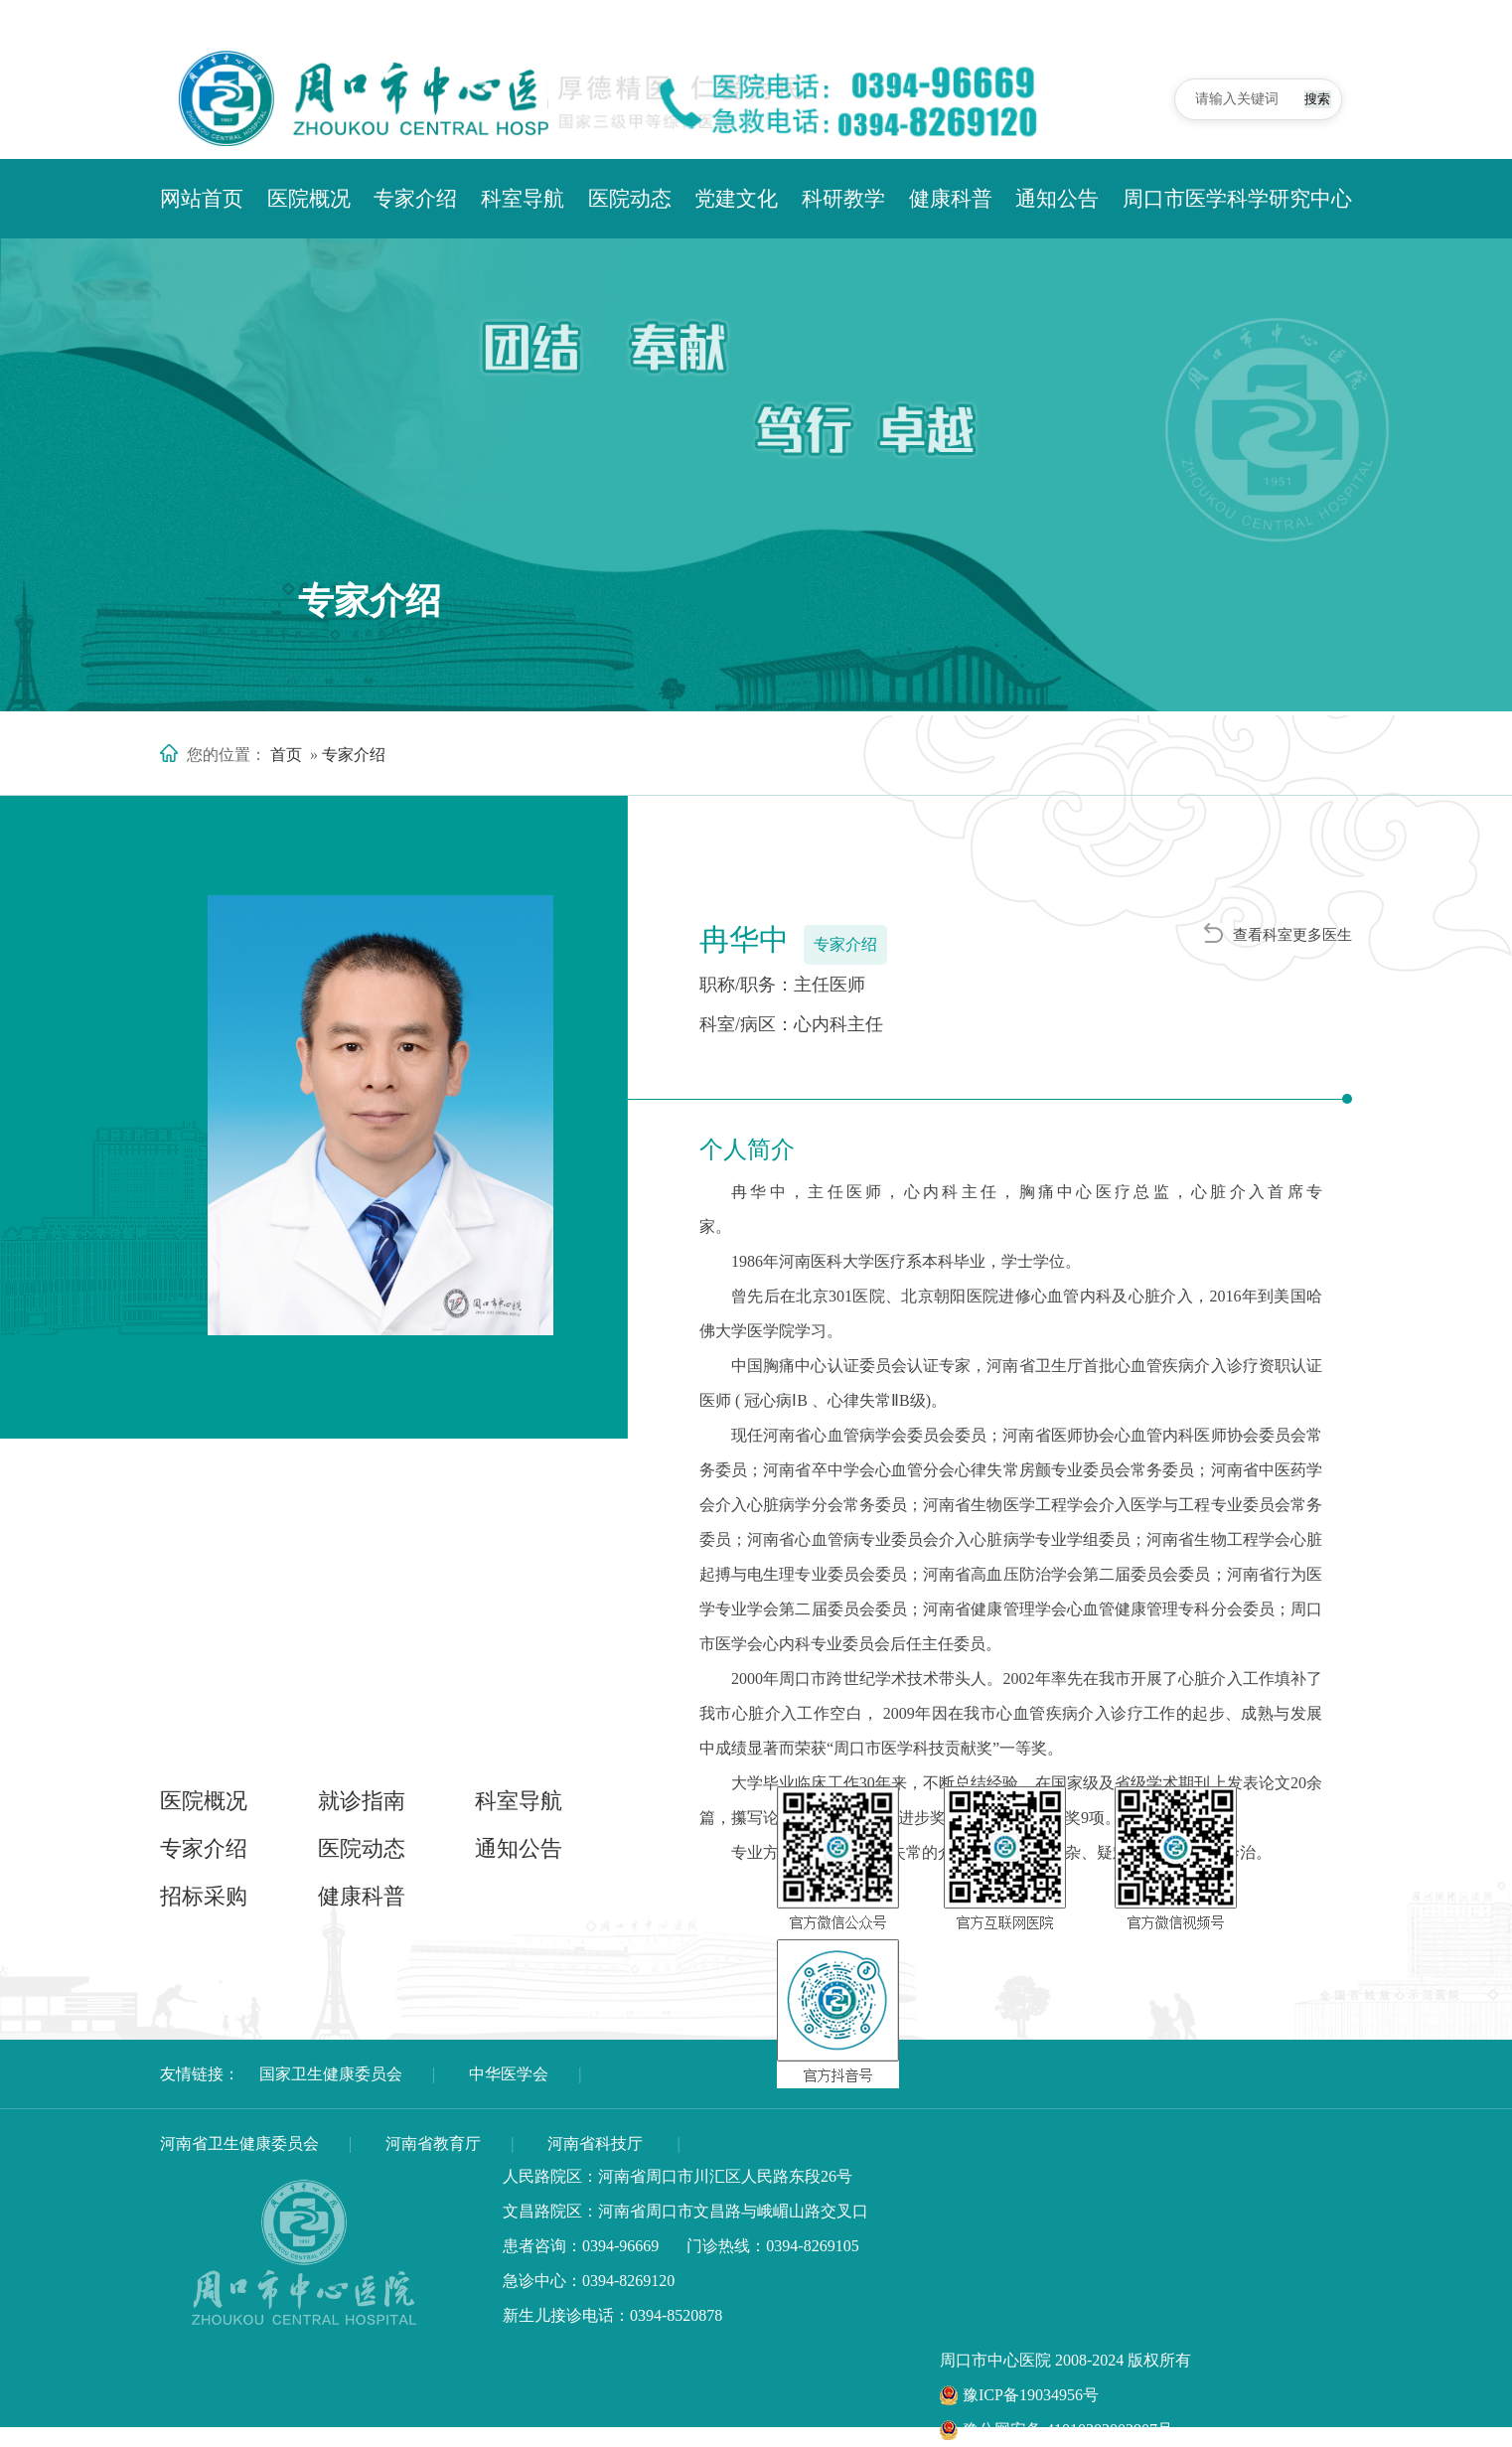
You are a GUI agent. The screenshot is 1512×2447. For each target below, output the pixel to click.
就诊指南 (361, 1800)
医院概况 (309, 199)
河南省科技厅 (595, 2143)
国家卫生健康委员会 (330, 2073)
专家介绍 (415, 199)
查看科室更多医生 (1278, 934)
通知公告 (1057, 199)
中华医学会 (508, 2073)
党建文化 (736, 199)
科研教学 (843, 199)
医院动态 (630, 199)
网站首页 (201, 199)
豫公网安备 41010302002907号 (1056, 2429)
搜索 (1302, 98)
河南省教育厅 (433, 2143)
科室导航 (522, 199)
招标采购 (203, 1896)
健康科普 (950, 199)
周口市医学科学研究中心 (1237, 199)
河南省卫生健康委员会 (239, 2143)
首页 (286, 754)
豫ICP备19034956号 (1019, 2394)
